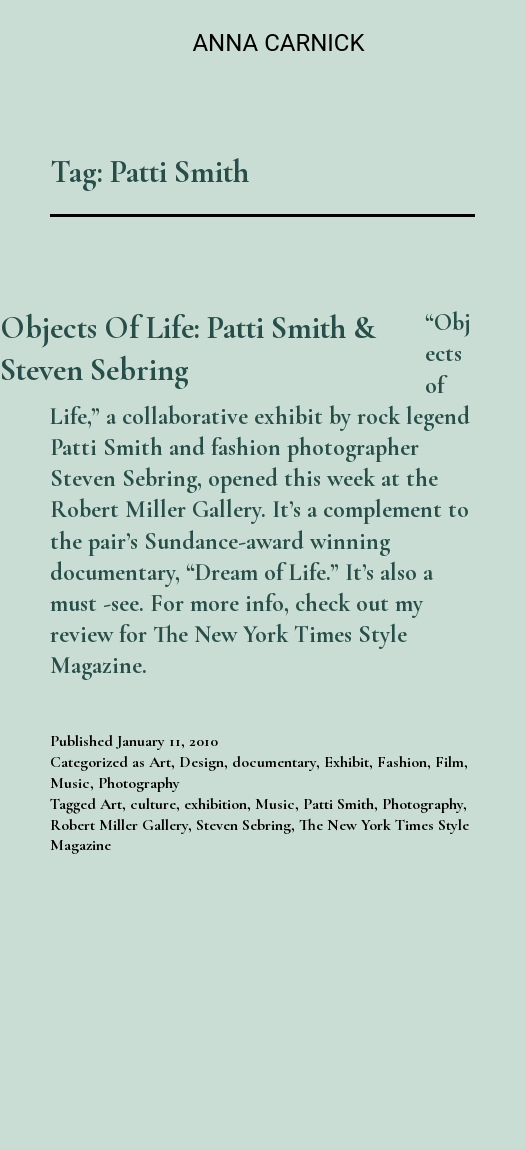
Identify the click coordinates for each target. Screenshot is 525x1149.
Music (70, 783)
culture (153, 804)
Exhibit (346, 762)
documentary (274, 762)
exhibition (215, 804)
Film (449, 762)
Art (160, 762)
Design (201, 762)
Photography (139, 783)
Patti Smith (338, 804)
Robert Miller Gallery (119, 825)
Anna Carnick (278, 43)
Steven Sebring (243, 825)
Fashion (402, 762)
